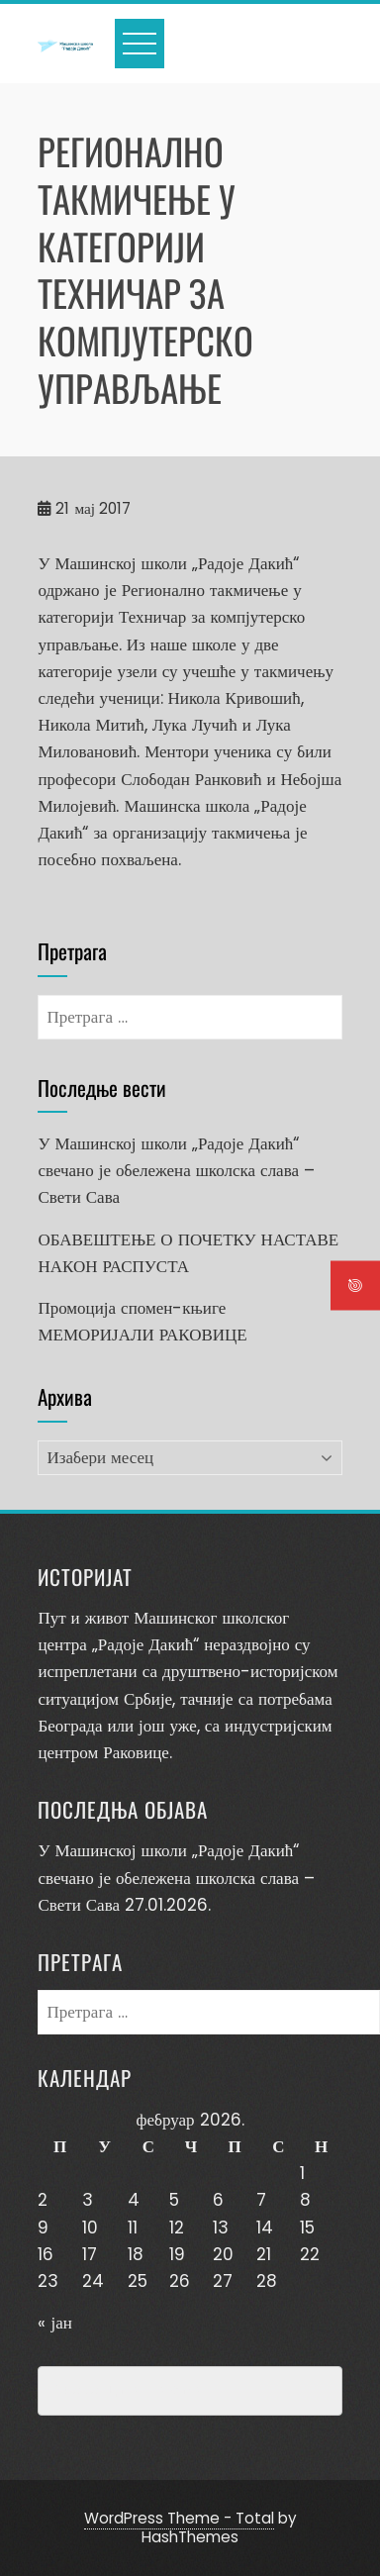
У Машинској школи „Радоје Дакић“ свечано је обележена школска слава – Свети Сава (176, 1170)
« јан (54, 2322)
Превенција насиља (129, 2391)
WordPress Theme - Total (179, 2518)
